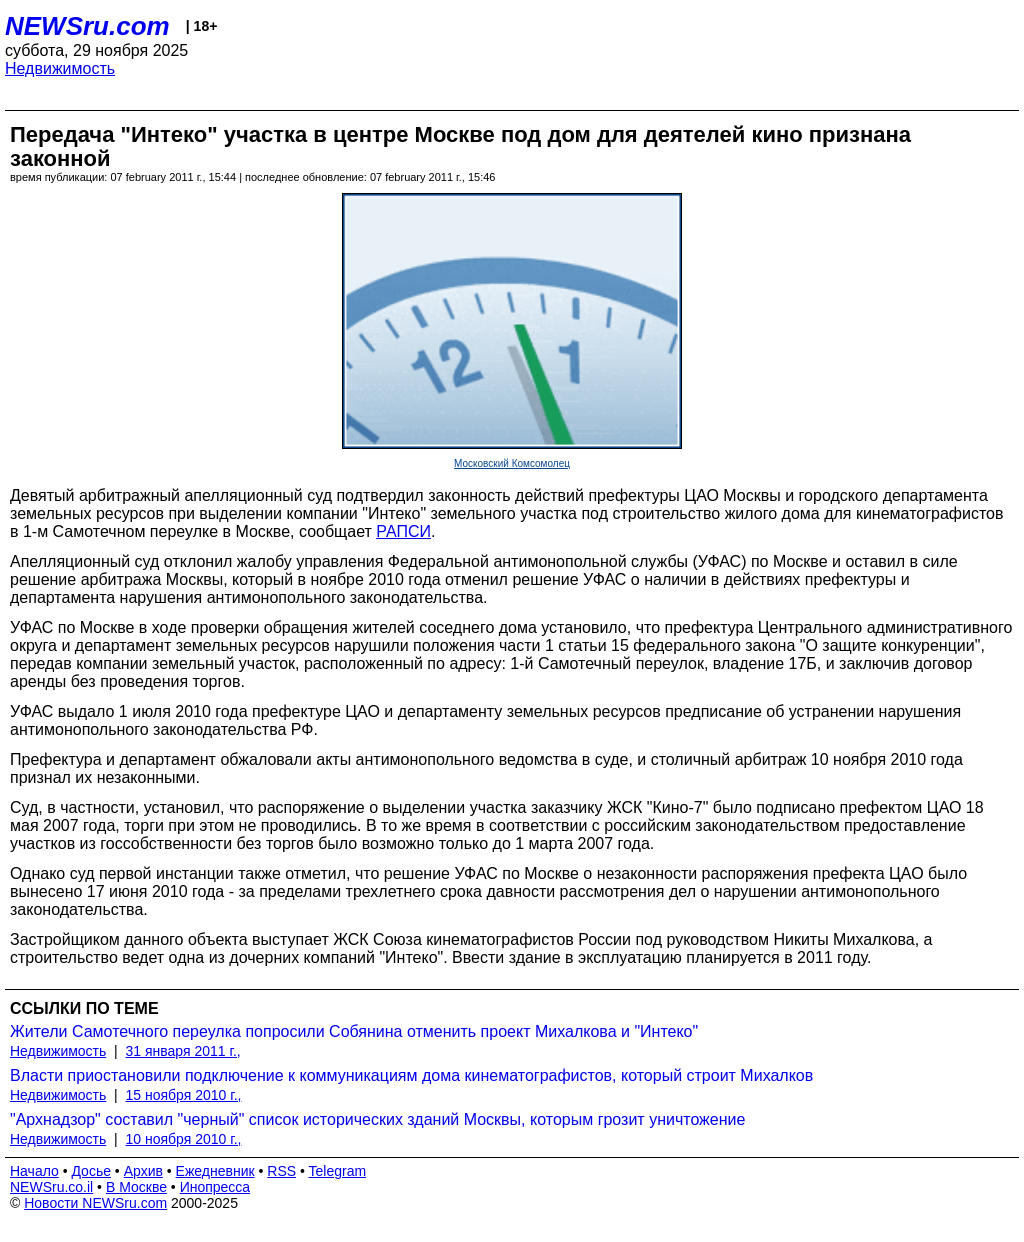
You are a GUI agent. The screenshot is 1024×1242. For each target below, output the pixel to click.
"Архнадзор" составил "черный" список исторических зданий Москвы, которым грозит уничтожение (377, 1119)
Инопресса (215, 1187)
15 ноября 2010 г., (184, 1095)
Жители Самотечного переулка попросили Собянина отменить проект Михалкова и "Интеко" (354, 1031)
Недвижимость (60, 68)
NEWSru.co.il (51, 1187)
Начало (34, 1171)
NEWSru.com (87, 26)
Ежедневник (215, 1171)
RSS (281, 1171)
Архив (143, 1171)
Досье (91, 1171)
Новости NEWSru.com (95, 1203)
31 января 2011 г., (183, 1051)
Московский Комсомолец (512, 463)
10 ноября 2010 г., (184, 1139)
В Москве (136, 1187)
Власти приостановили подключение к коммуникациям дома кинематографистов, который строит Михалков (411, 1075)
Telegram (338, 1171)
